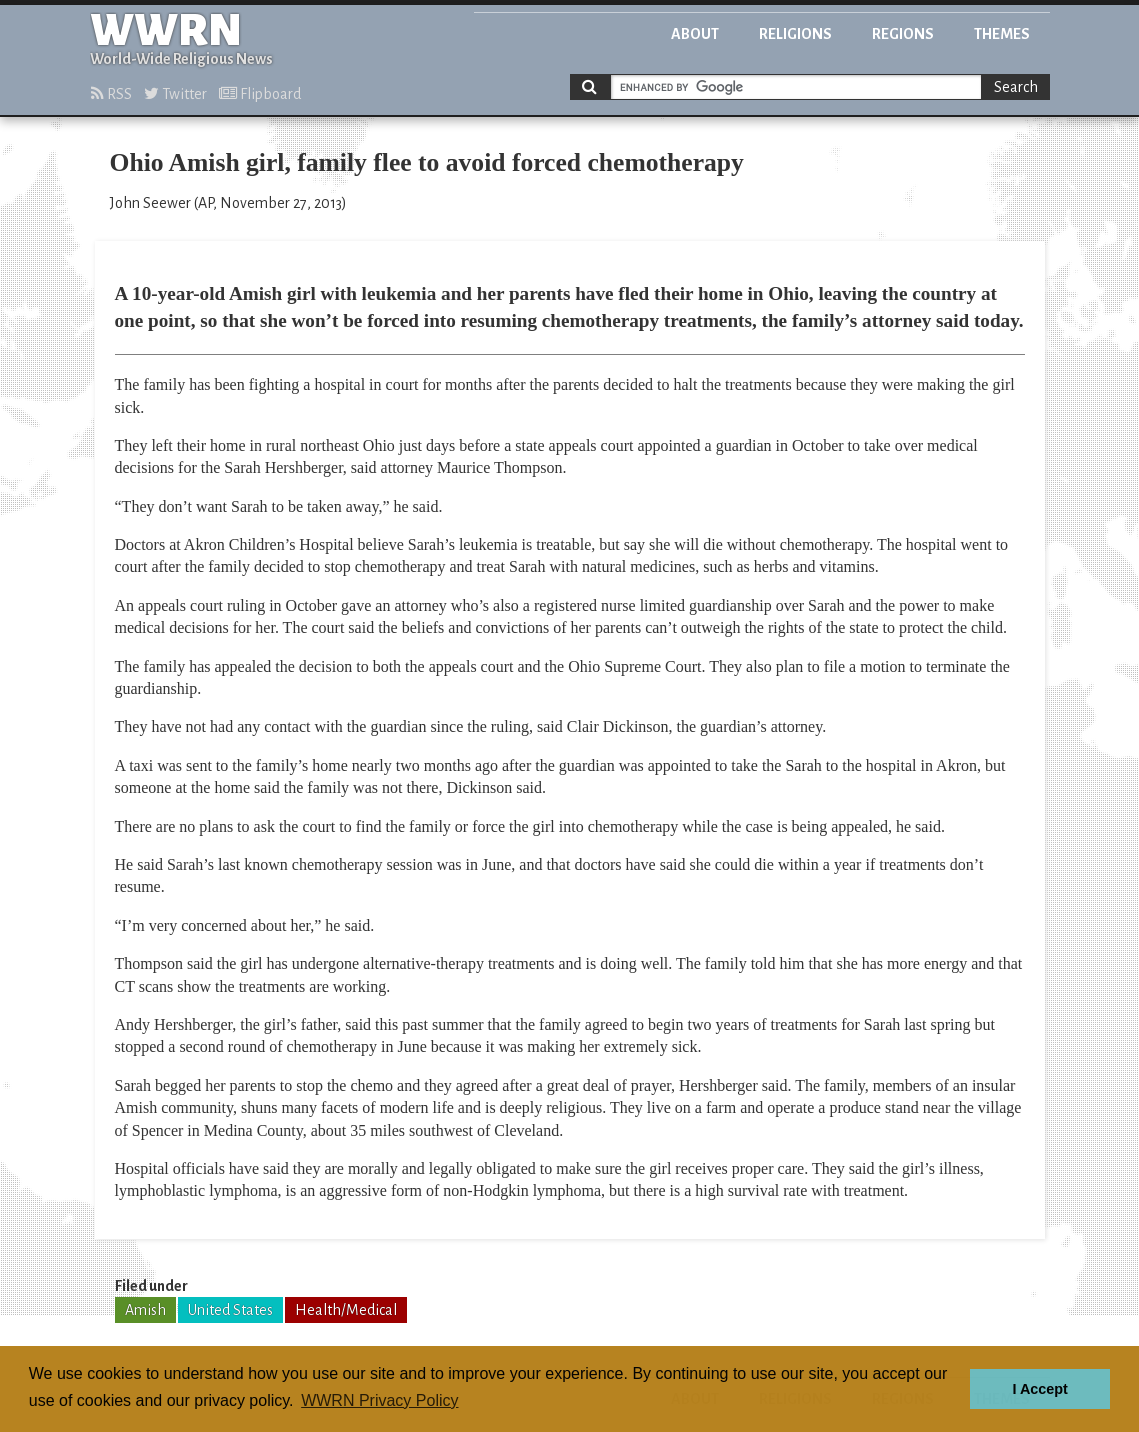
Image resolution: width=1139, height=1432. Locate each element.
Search (1016, 87)
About (695, 34)
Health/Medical (346, 1310)
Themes (1002, 34)
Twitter (175, 94)
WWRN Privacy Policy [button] (379, 1400)
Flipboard (260, 94)
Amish (145, 1310)
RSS (111, 94)
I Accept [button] (1039, 1389)
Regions (903, 34)
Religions (795, 34)
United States (230, 1310)
